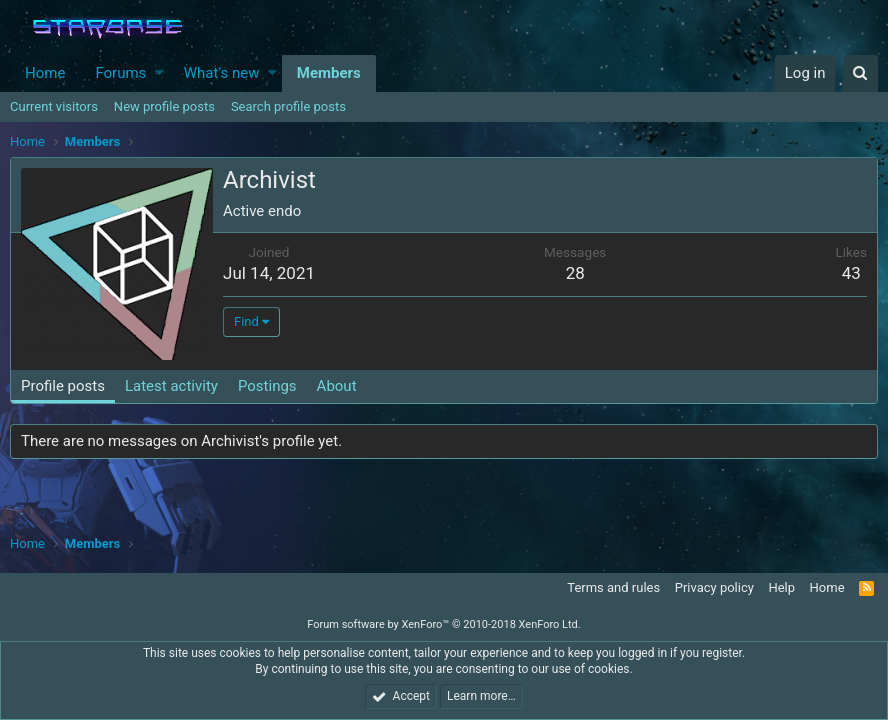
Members (329, 73)
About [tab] (337, 386)
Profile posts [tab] (63, 386)
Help (781, 587)
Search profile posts (288, 106)
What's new (222, 73)
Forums (120, 73)
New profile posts (164, 106)
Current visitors (54, 106)
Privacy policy (714, 587)
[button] (159, 73)
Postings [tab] (267, 386)
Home (45, 73)
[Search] (860, 73)
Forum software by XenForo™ (443, 624)
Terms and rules (613, 587)
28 (575, 273)
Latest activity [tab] (171, 386)
